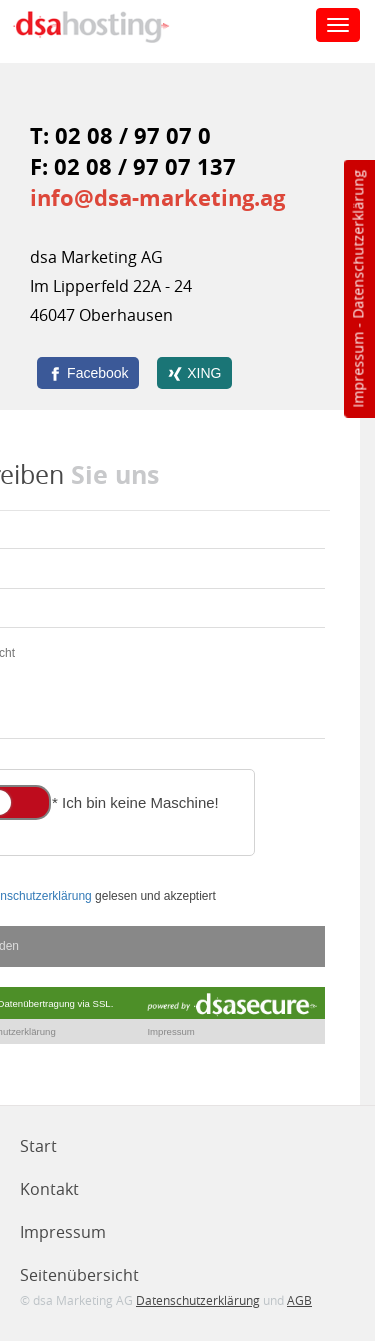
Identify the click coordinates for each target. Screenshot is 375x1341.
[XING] (194, 373)
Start (38, 1146)
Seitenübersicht (79, 1275)
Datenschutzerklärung (357, 244)
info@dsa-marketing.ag (157, 197)
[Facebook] (88, 373)
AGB (299, 1300)
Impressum (357, 370)
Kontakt (49, 1189)
